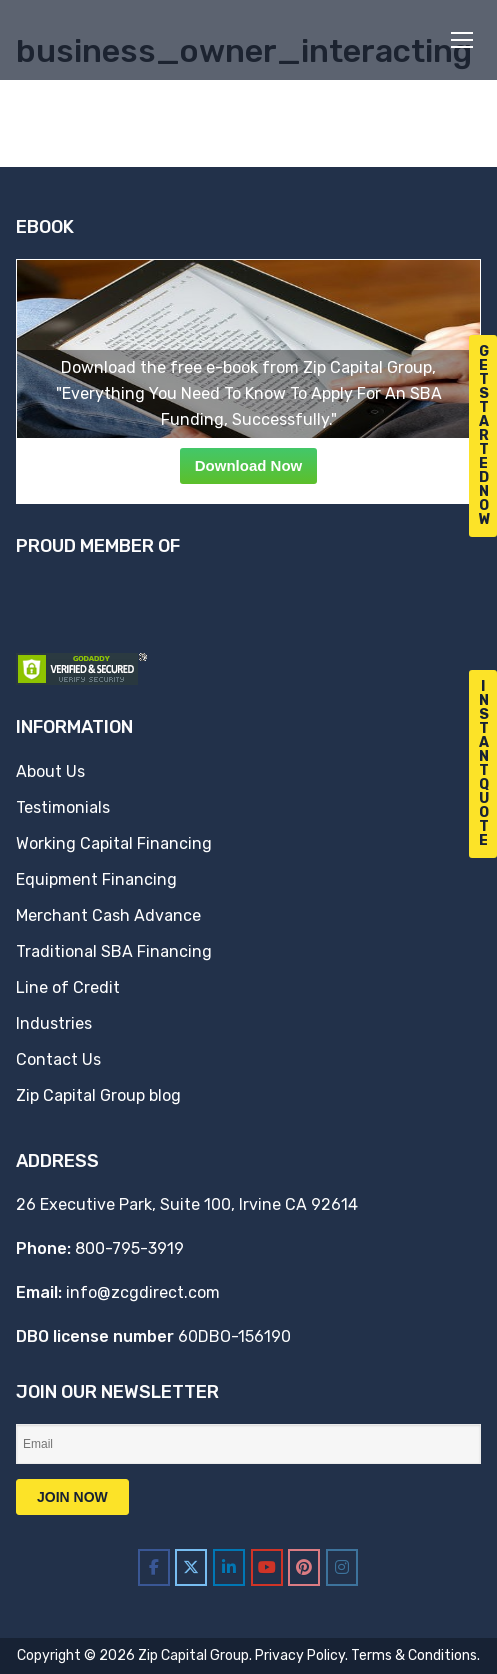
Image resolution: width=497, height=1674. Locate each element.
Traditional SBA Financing (114, 951)
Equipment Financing (96, 879)
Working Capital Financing (114, 843)
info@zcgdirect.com (143, 1292)
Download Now (249, 465)
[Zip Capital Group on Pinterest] (304, 1567)
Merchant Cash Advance (108, 915)
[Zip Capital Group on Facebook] (154, 1567)
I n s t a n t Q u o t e (484, 763)
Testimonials (63, 807)
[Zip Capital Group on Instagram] (342, 1567)
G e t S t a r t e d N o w (485, 435)
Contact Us (58, 1059)
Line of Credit (68, 987)
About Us (50, 771)
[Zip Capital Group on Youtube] (267, 1567)
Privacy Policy (300, 1655)
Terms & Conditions (414, 1655)
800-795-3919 (129, 1248)
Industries (54, 1023)
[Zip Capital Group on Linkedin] (229, 1567)
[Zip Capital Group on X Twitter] (191, 1567)
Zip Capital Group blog (98, 1095)
